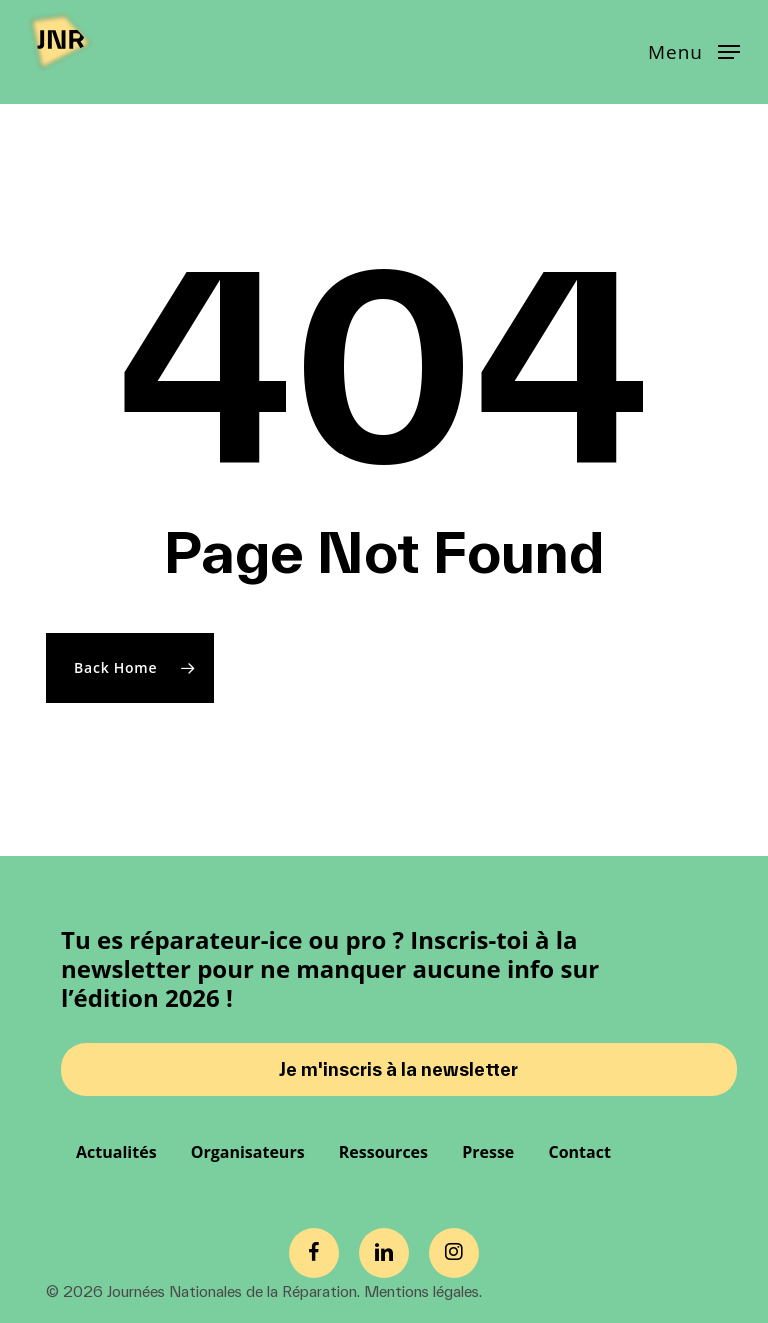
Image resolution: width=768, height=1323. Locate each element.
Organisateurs (248, 1152)
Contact (579, 1152)
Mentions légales (421, 1291)
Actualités (116, 1152)
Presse (488, 1152)
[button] (694, 50)
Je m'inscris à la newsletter (398, 1069)
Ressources (383, 1152)
